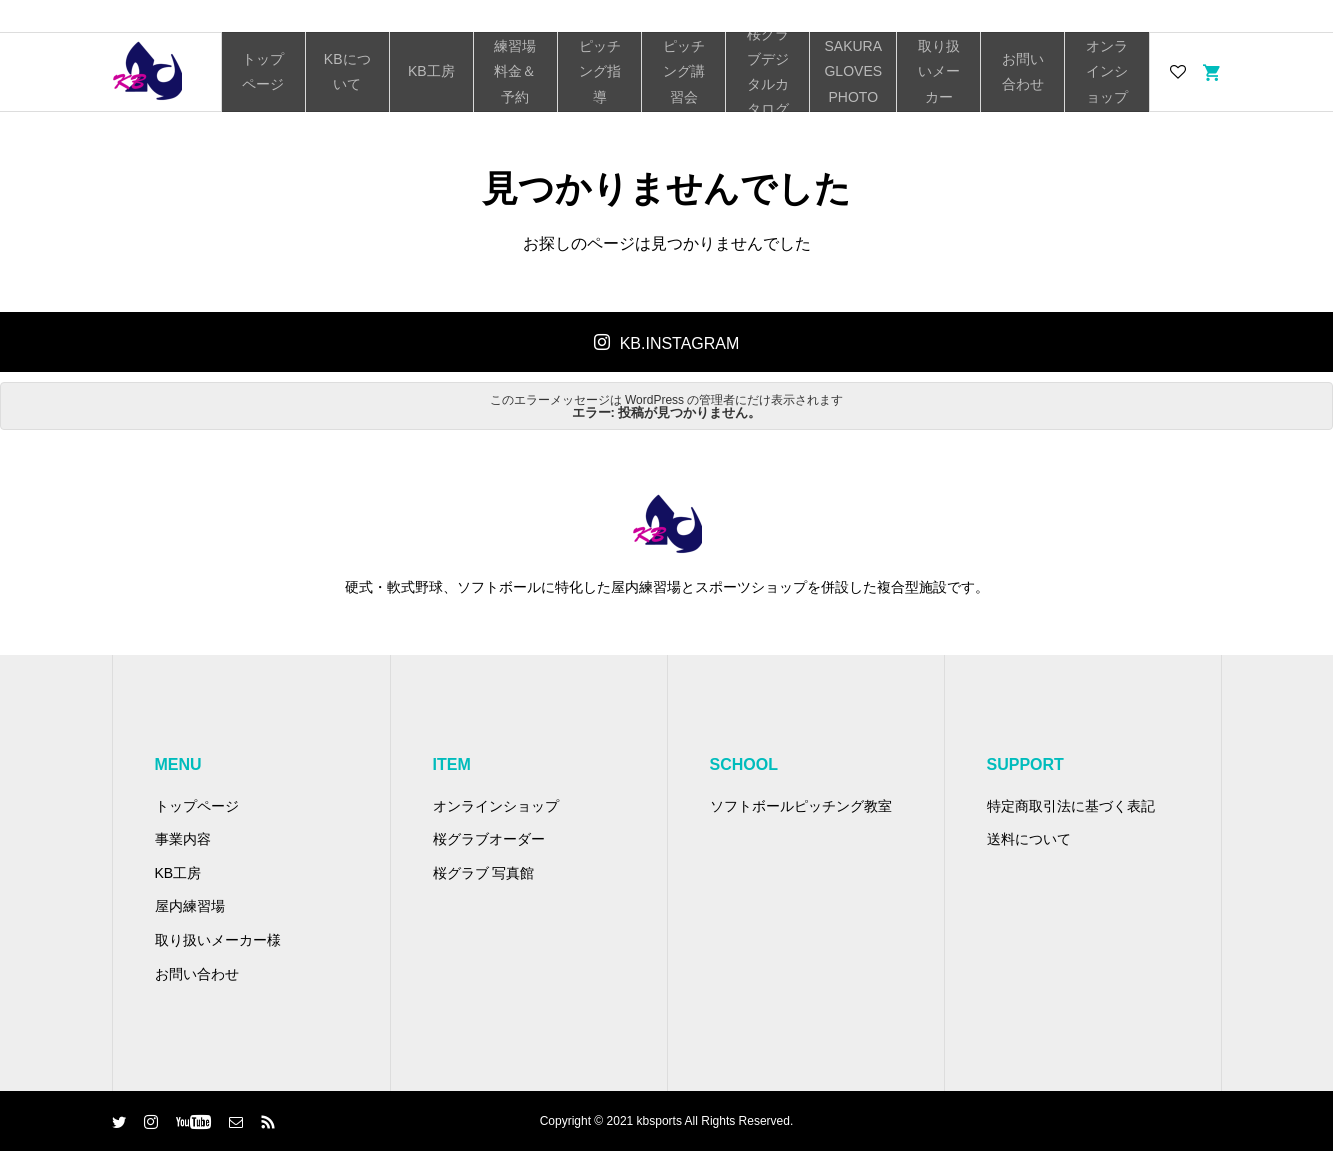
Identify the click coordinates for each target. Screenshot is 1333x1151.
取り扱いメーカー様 (218, 940)
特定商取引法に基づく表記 (1071, 806)
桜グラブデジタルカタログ (768, 72)
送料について (1029, 839)
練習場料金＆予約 (515, 71)
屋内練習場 (190, 906)
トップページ (263, 71)
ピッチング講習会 (684, 71)
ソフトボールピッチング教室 (801, 806)
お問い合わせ (1023, 71)
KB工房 (431, 71)
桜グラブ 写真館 (484, 873)
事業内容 (183, 839)
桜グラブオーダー (489, 839)
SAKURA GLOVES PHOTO (853, 71)
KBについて (347, 71)
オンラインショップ (1107, 71)
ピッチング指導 (600, 71)
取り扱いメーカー (939, 71)
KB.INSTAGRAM (680, 343)
